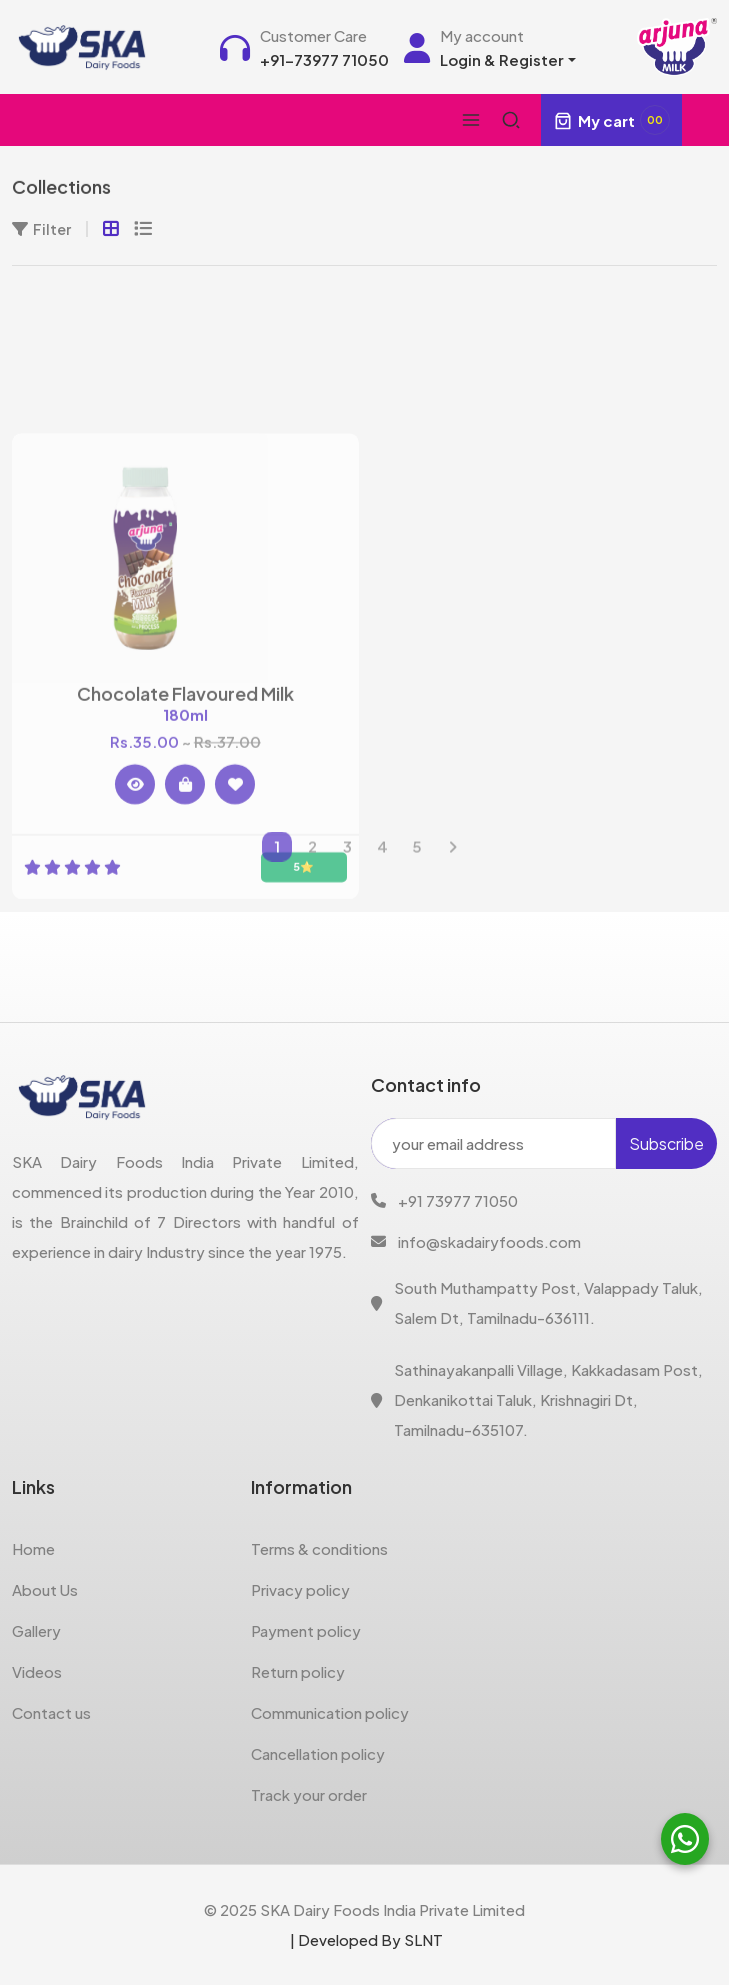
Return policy (298, 1671)
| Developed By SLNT (365, 1939)
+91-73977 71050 (324, 59)
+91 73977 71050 (458, 1200)
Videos (37, 1671)
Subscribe (666, 1143)
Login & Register (502, 59)
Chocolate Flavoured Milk (185, 999)
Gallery (36, 1630)
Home (33, 1548)
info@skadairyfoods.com (489, 1241)
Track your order (309, 1794)
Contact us (51, 1712)
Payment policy (306, 1630)
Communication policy (330, 1712)
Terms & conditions (319, 1548)
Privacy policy (300, 1589)
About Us (45, 1589)
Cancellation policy (318, 1753)
